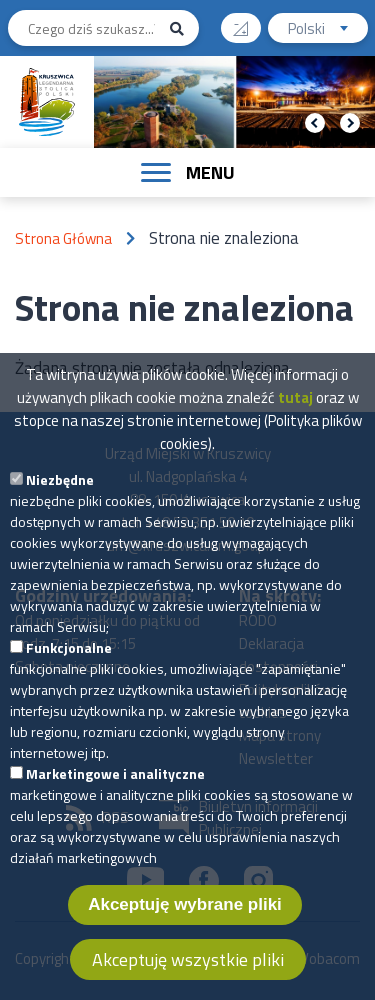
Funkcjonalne (69, 683)
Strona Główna (63, 238)
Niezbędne (60, 515)
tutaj (295, 433)
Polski (328, 30)
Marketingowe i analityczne (115, 809)
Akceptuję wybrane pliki (185, 940)
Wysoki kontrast (248, 21)
